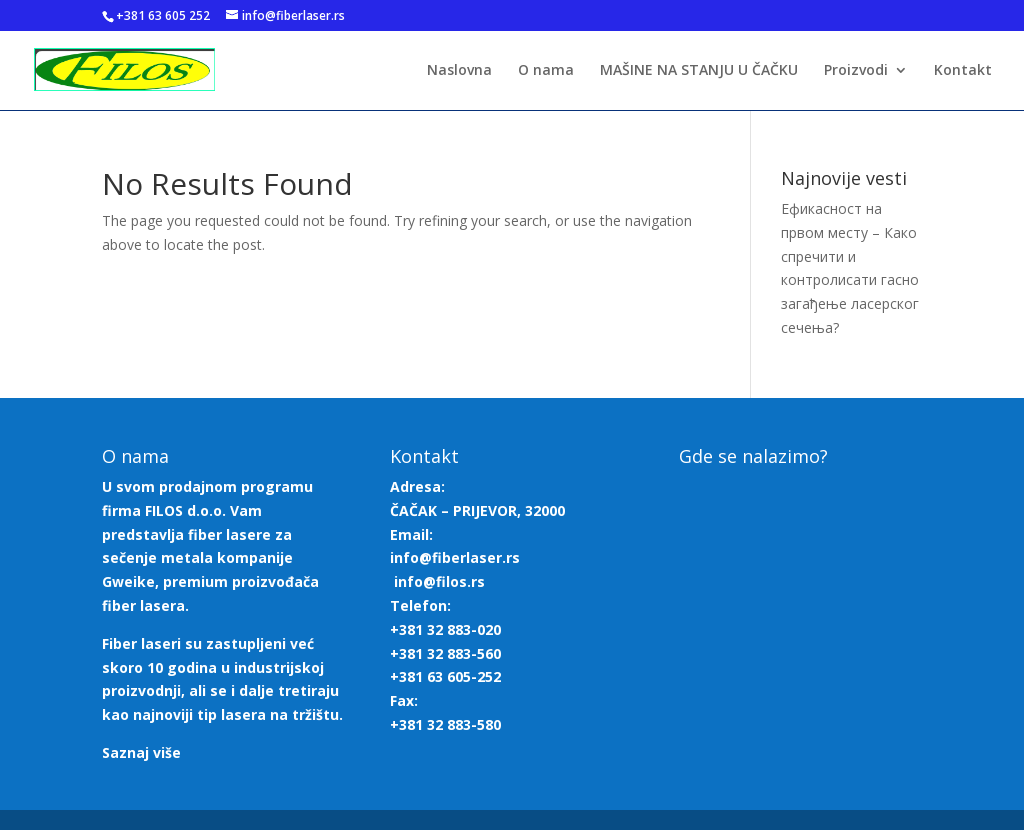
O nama (546, 71)
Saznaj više (141, 752)
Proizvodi (856, 71)
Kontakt (963, 71)
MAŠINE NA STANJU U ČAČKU (699, 71)
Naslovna (459, 71)
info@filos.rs (439, 581)
